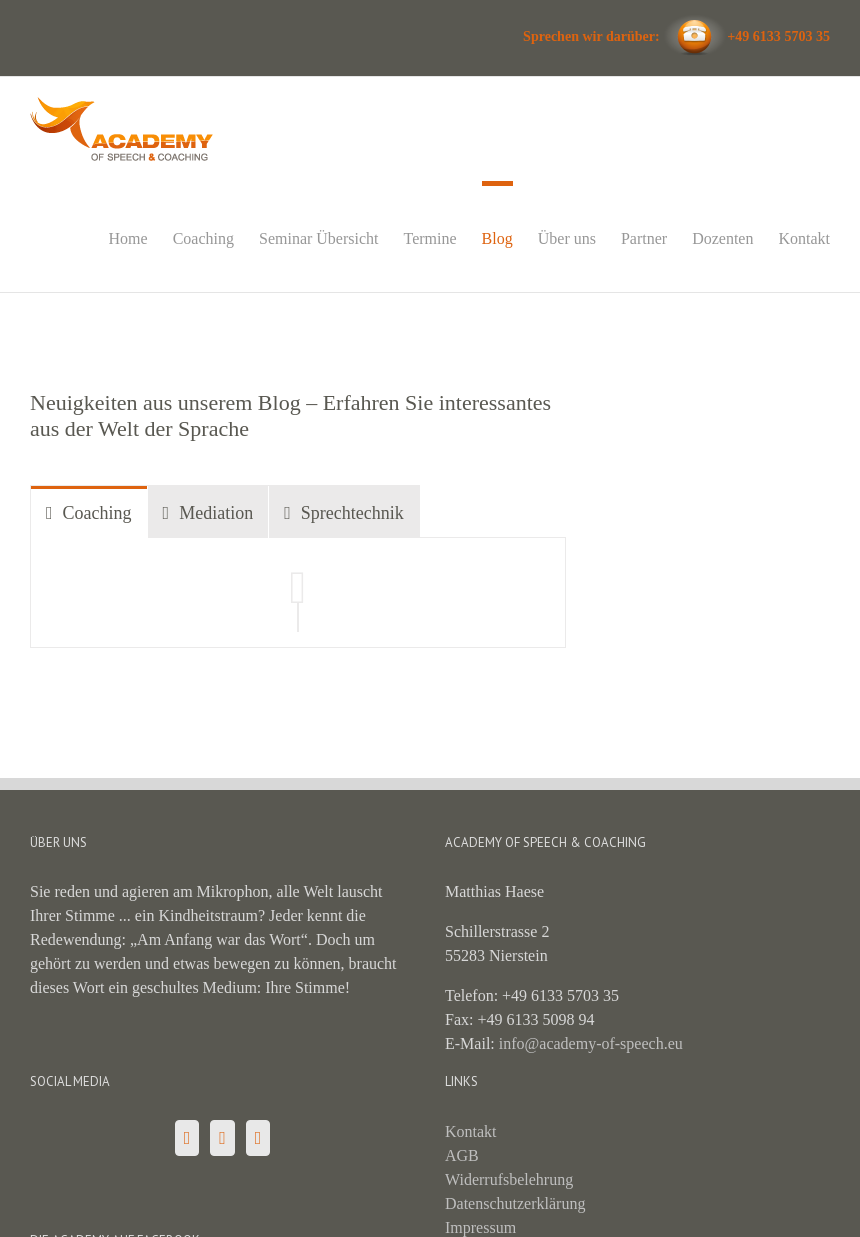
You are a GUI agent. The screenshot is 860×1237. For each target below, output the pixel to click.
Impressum (480, 1227)
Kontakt (471, 1131)
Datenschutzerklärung (515, 1203)
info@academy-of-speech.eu (591, 1043)
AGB (462, 1155)
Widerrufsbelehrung (509, 1179)
